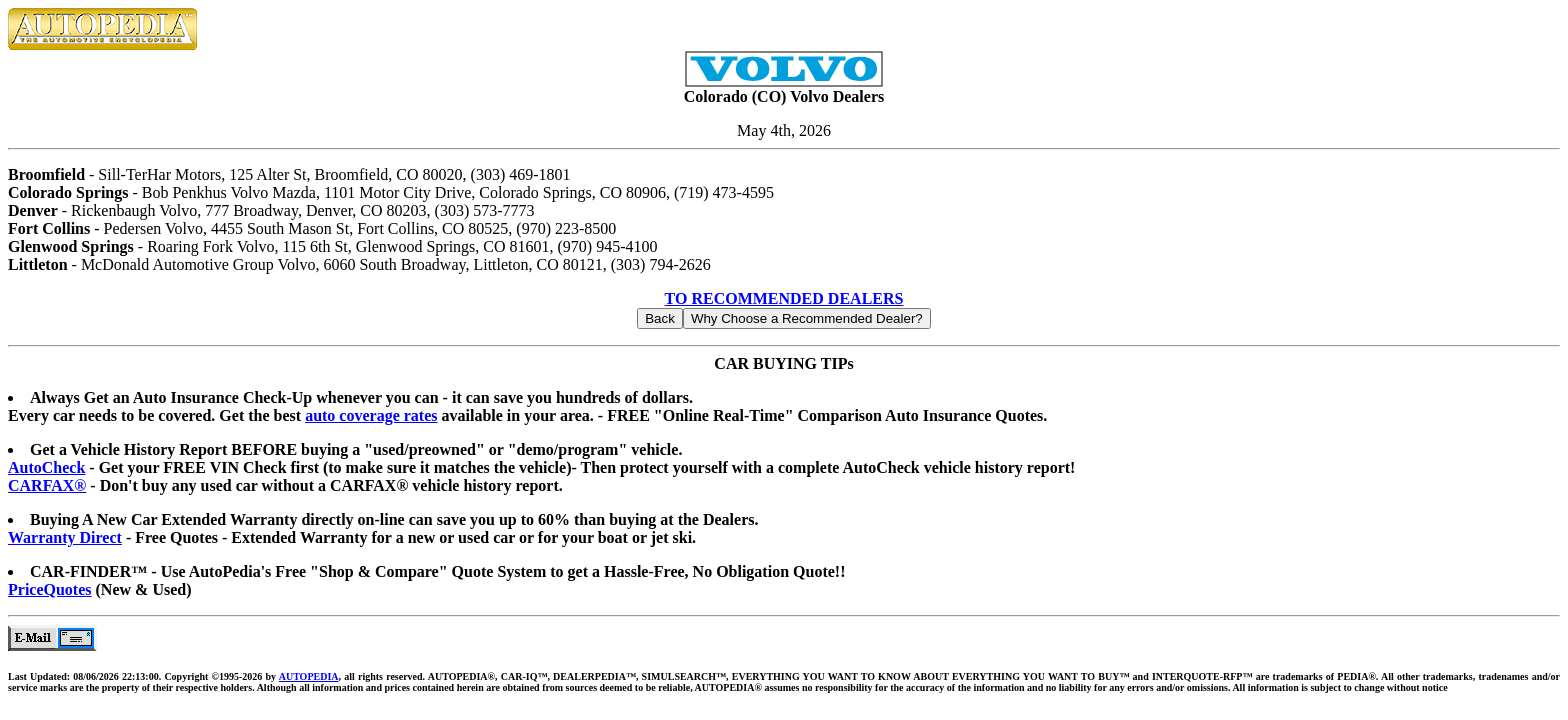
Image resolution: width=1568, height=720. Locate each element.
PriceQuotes (50, 589)
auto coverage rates (371, 415)
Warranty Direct (65, 537)
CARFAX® (47, 485)
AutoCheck (46, 467)
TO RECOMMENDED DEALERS (784, 298)
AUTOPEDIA (309, 676)
